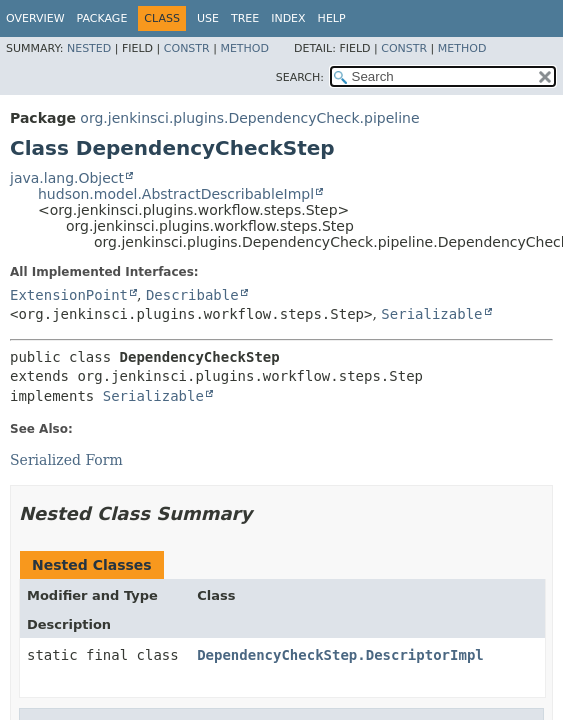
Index (288, 18)
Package (102, 18)
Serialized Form (66, 460)
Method (244, 48)
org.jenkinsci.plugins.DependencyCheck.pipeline (249, 118)
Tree (245, 18)
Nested (89, 48)
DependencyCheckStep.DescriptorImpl (340, 655)
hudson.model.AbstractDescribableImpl (176, 194)
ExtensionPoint (69, 295)
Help (332, 18)
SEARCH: (300, 77)
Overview (35, 18)
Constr (187, 48)
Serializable (431, 314)
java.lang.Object (67, 178)
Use (208, 18)
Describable (192, 295)
